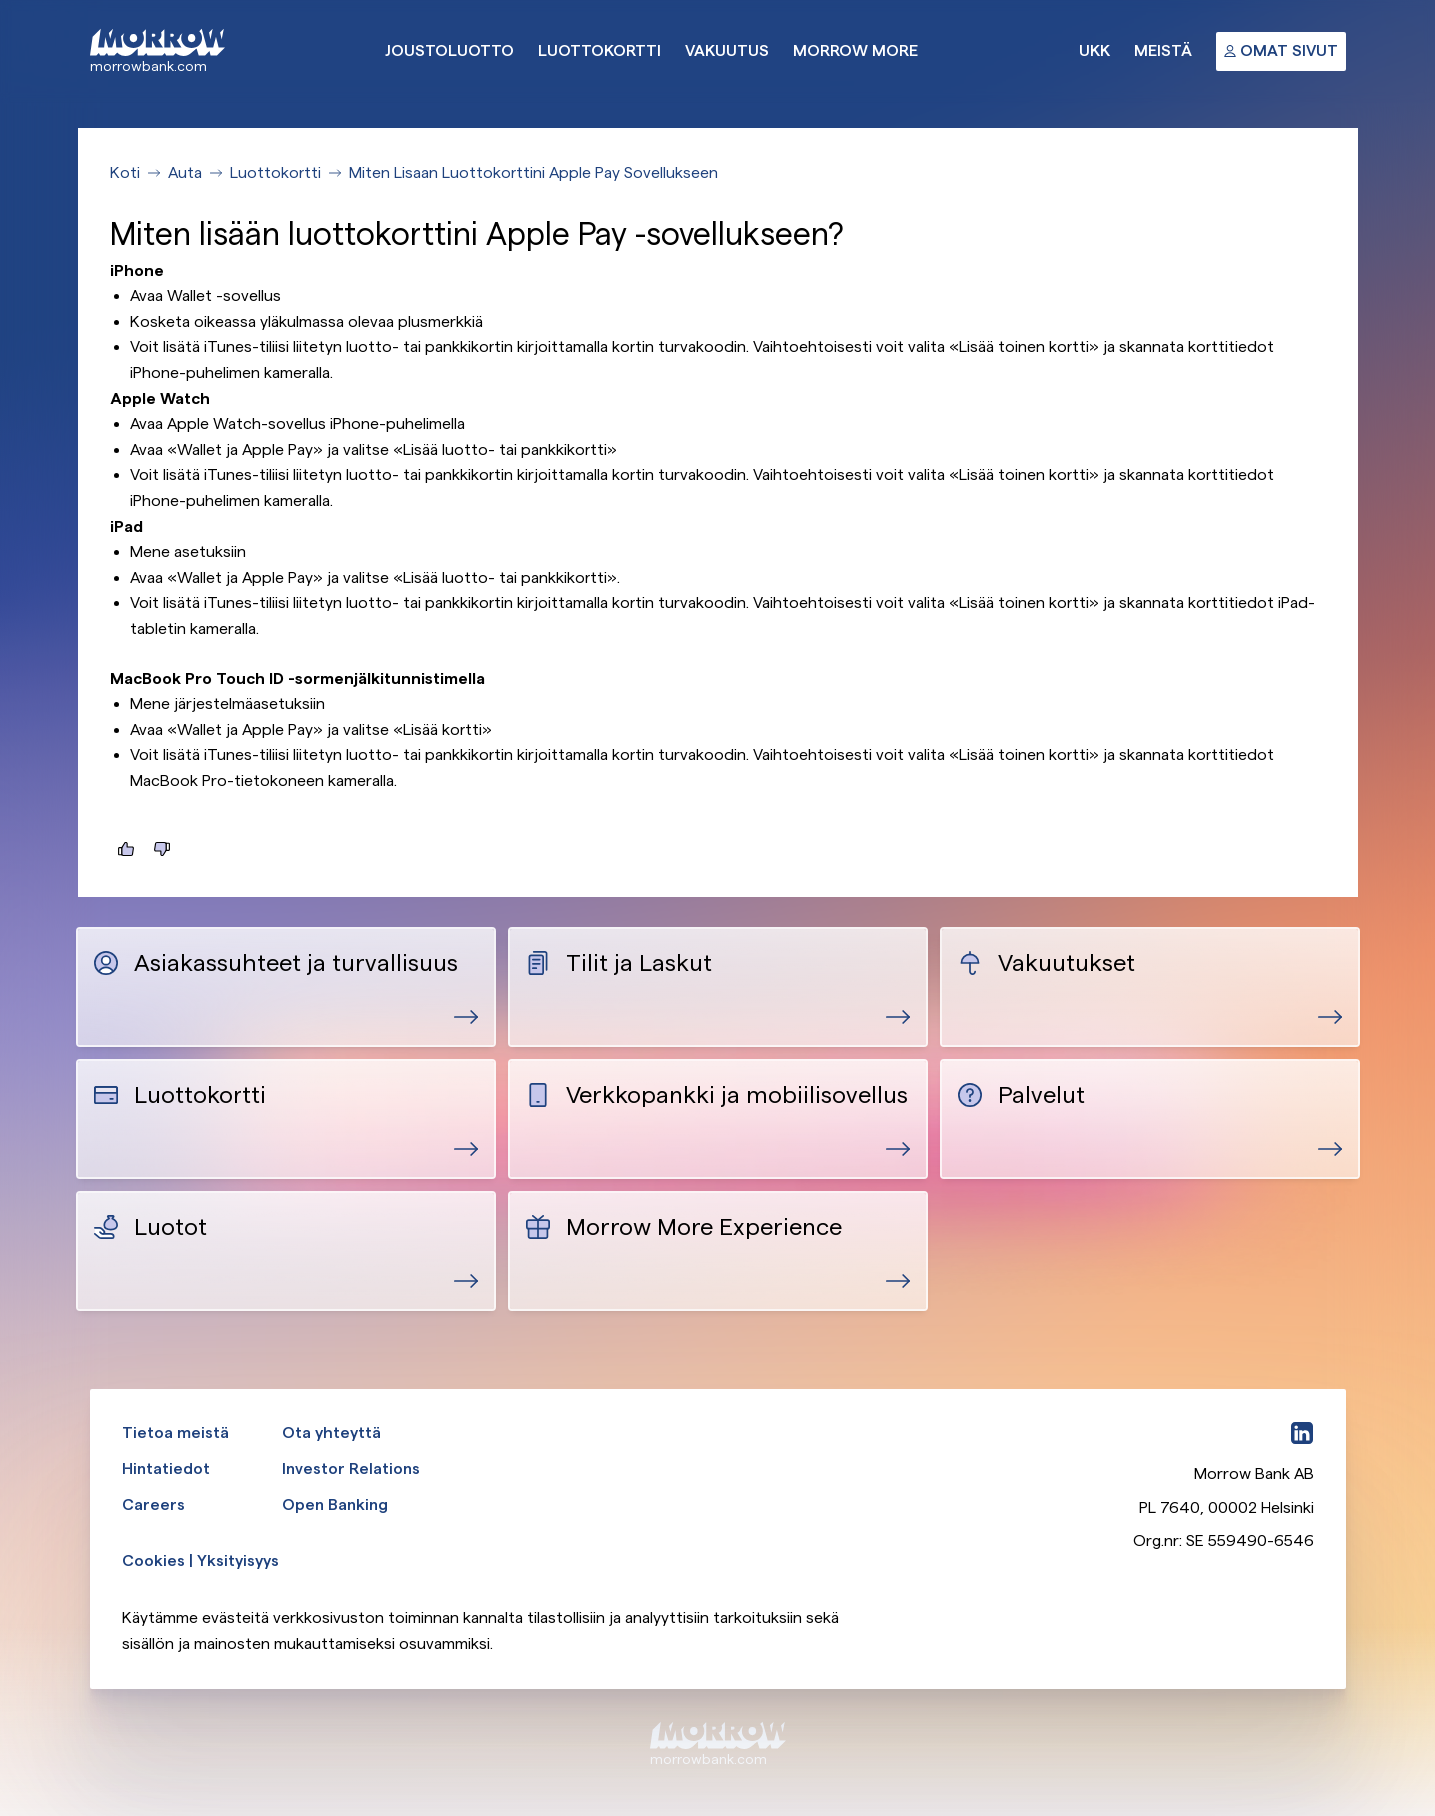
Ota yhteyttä (331, 1432)
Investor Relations (351, 1468)
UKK (1094, 50)
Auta (185, 172)
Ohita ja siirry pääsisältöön (0, 0)
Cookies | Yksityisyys (200, 1560)
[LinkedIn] (1302, 1433)
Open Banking (335, 1504)
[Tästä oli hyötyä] (126, 849)
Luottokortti (599, 50)
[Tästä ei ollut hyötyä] (162, 849)
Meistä (1163, 50)
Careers (153, 1504)
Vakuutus (727, 50)
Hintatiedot (166, 1468)
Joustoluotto (449, 50)
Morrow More (855, 50)
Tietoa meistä (175, 1432)
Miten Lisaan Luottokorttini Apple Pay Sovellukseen (533, 172)
